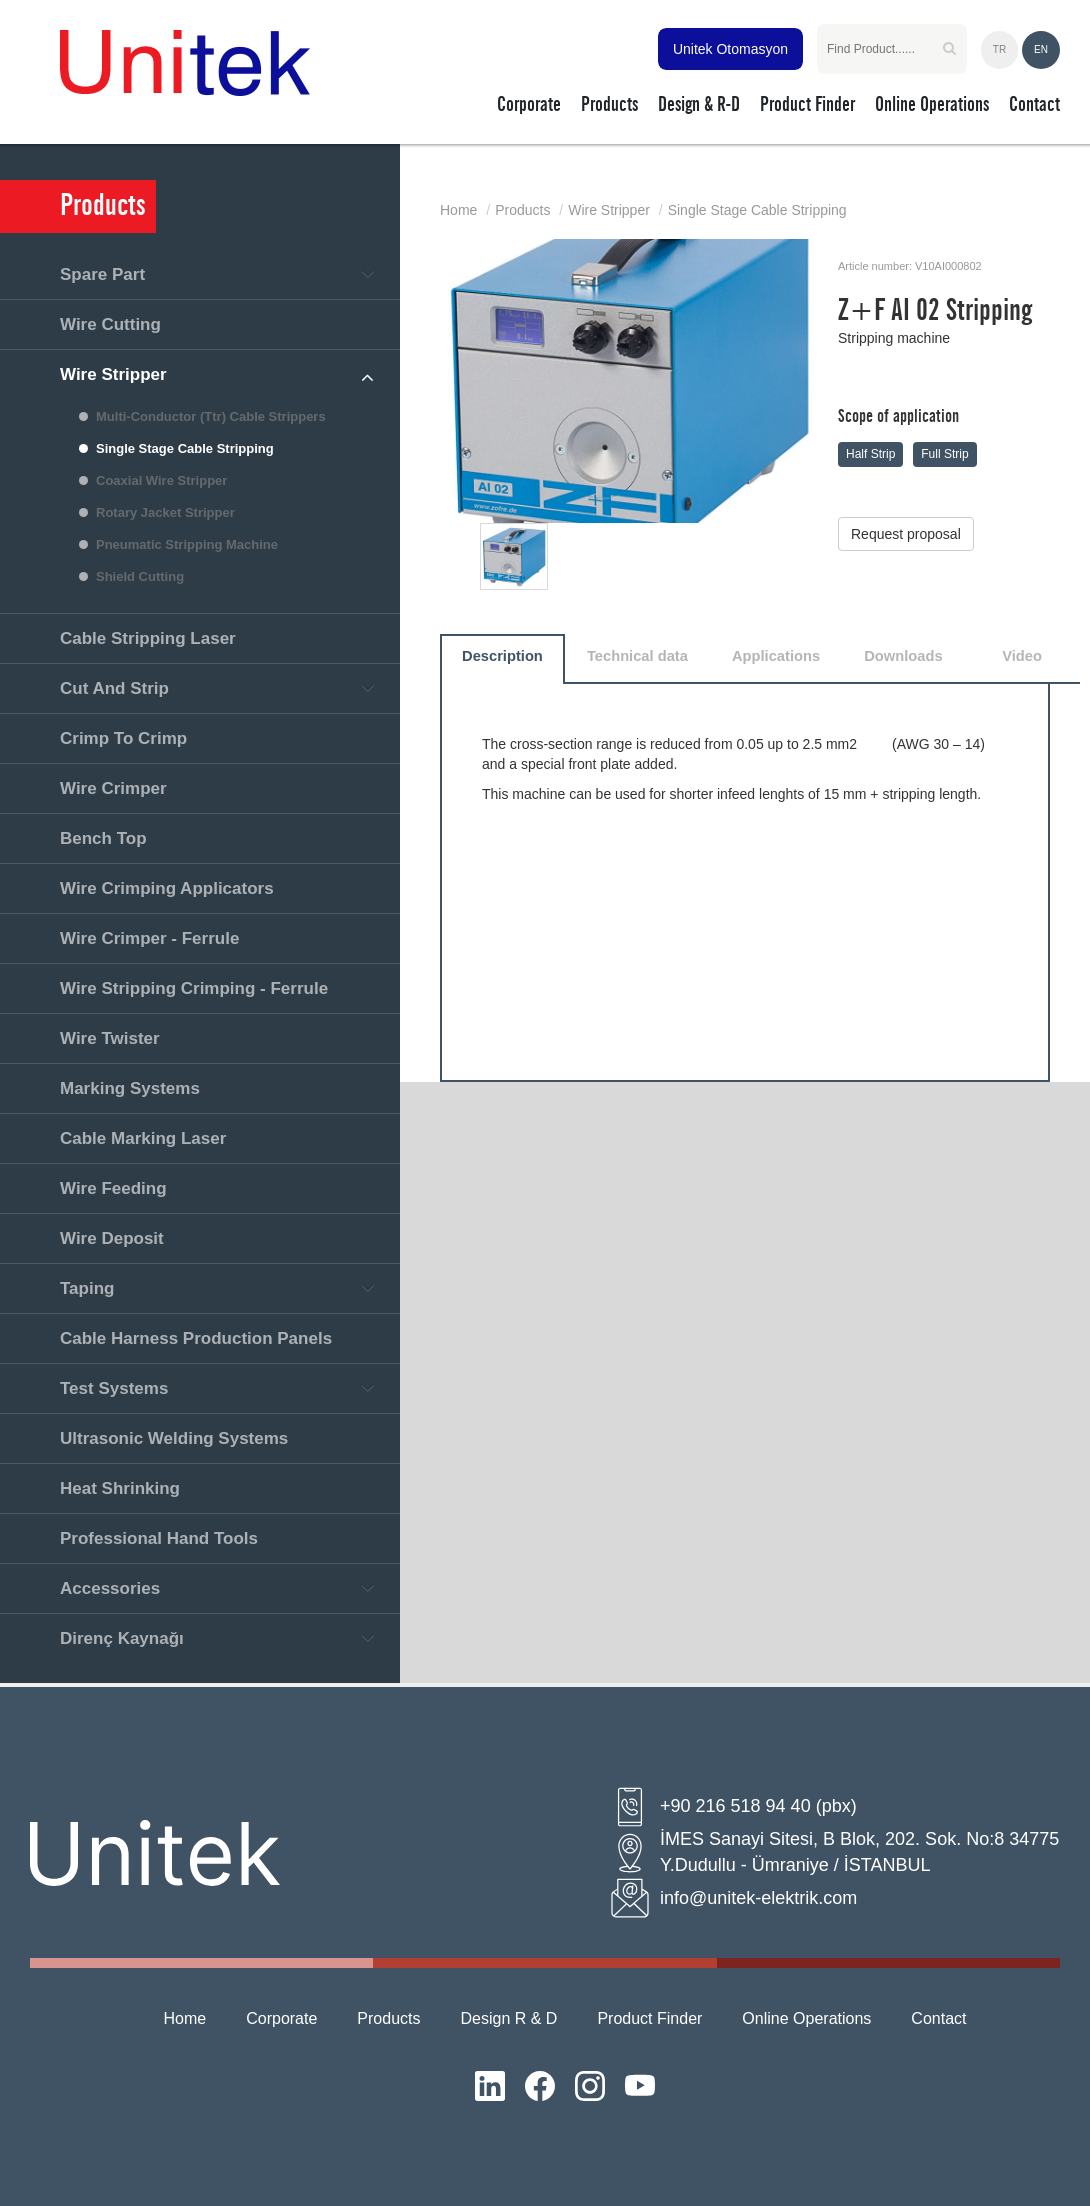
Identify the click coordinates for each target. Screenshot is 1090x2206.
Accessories (110, 1588)
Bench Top (103, 838)
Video (1022, 656)
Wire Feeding (113, 1188)
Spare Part (102, 274)
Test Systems (114, 1388)
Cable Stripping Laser (148, 638)
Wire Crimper (113, 788)
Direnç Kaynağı (122, 1638)
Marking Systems (130, 1088)
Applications (776, 656)
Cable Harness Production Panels (196, 1338)
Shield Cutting (140, 576)
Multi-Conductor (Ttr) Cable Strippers (211, 416)
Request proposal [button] (906, 534)
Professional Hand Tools (159, 1538)
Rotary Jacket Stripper (165, 512)
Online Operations (806, 2018)
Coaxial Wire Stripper (161, 480)
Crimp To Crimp (123, 738)
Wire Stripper (113, 374)
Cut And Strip (114, 688)
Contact (938, 2018)
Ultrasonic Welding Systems (174, 1438)
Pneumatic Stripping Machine (187, 544)
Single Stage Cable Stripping (185, 448)
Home (458, 210)
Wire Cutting (110, 324)
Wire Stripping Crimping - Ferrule (194, 988)
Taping (87, 1288)
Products (522, 210)
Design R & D (509, 2018)
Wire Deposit (112, 1238)
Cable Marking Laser (143, 1138)
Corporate (281, 2018)
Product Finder (649, 2018)
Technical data (637, 656)
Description (502, 656)
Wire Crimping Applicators (167, 888)
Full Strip (944, 454)
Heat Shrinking (120, 1488)
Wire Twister (110, 1038)
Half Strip (870, 454)
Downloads (903, 656)
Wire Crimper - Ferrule (149, 938)
